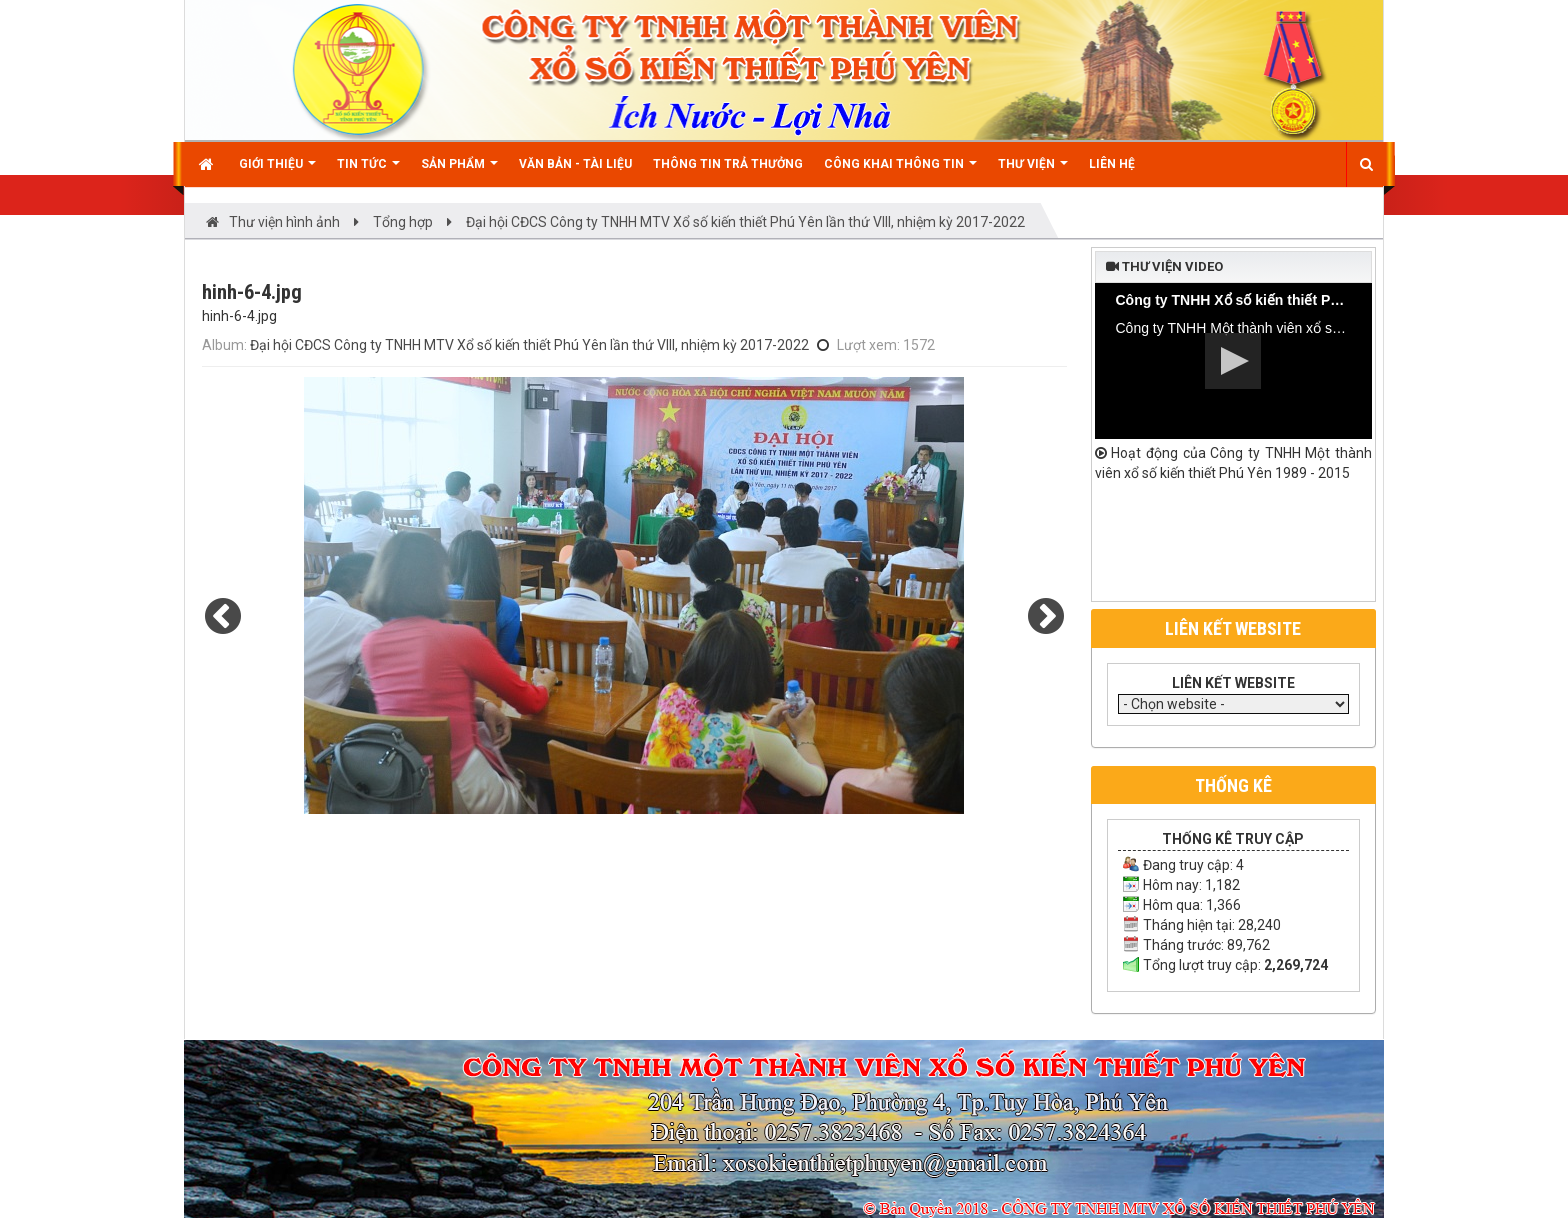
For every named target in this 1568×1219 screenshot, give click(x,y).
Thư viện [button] (1033, 171)
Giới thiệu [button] (277, 171)
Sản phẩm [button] (459, 171)
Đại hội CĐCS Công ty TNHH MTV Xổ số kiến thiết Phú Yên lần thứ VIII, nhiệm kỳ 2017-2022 (529, 345)
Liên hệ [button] (1112, 164)
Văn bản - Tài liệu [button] (575, 164)
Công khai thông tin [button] (900, 171)
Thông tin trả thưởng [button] (728, 164)
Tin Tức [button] (368, 171)
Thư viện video (1164, 266)
